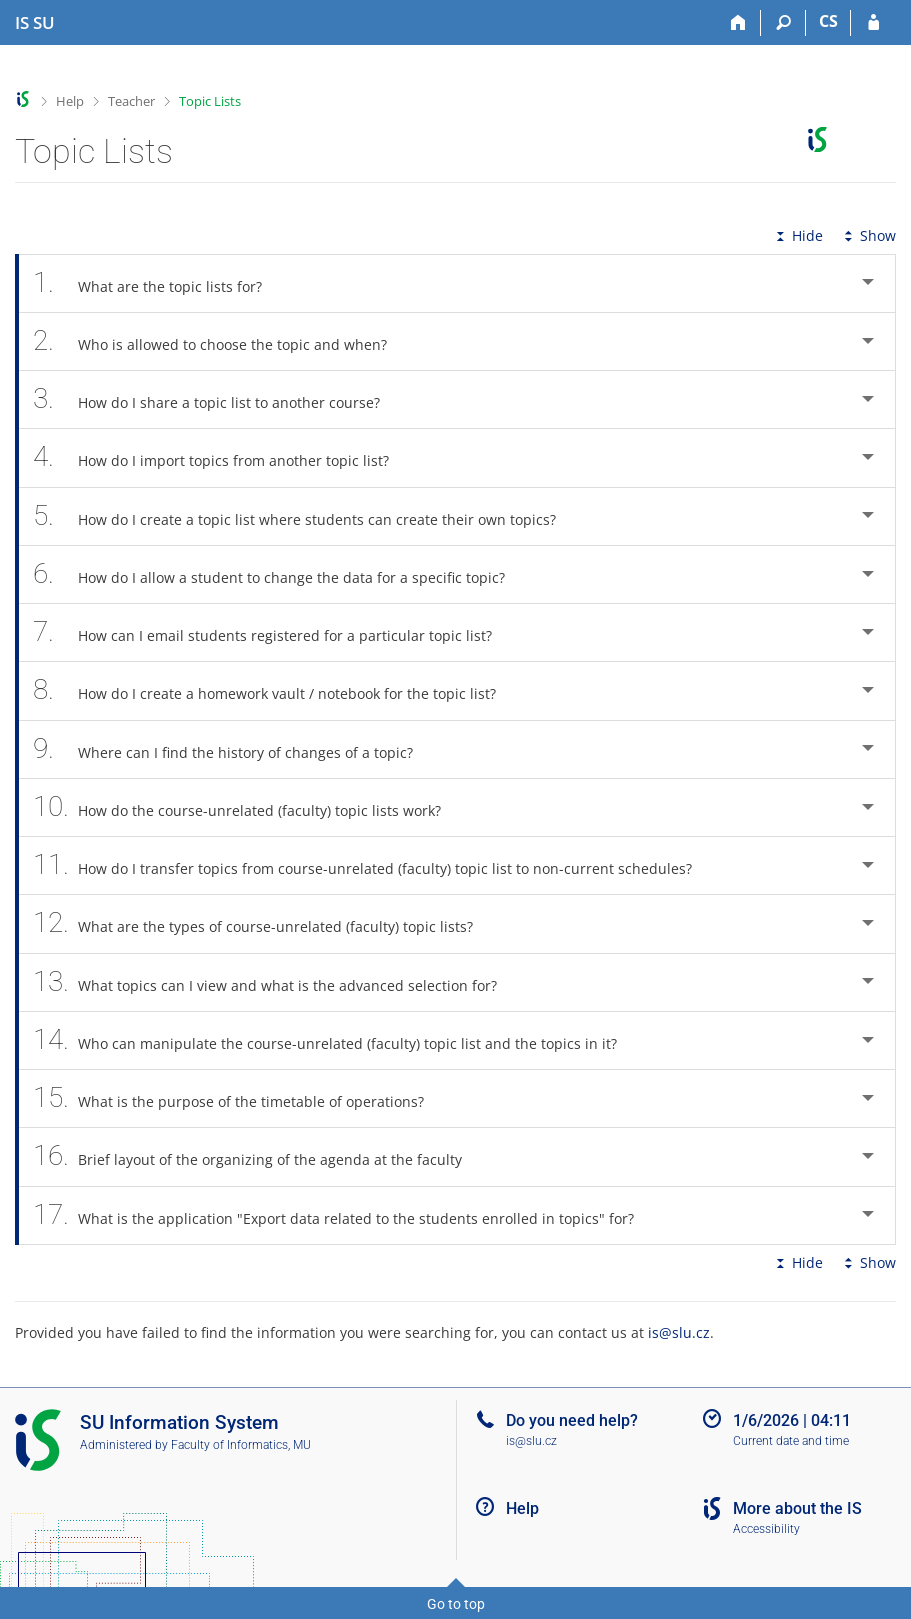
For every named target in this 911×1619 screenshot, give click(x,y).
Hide (797, 235)
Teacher (131, 101)
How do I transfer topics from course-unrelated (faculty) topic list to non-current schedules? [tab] (373, 865)
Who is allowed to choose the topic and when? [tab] (221, 341)
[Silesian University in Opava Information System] (35, 23)
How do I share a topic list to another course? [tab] (217, 399)
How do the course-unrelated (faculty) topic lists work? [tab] (248, 807)
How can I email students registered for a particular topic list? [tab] (273, 632)
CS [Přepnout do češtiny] (828, 21)
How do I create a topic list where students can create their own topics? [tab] (305, 516)
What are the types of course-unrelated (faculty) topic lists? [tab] (264, 923)
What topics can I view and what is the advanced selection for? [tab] (276, 982)
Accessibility (766, 1529)
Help (70, 101)
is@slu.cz (679, 1332)
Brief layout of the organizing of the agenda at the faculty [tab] (258, 1156)
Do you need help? (572, 1420)
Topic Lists (210, 101)
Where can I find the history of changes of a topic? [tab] (234, 749)
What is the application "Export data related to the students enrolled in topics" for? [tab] (344, 1215)
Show (868, 235)
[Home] (738, 23)
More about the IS (797, 1508)
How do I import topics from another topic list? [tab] (222, 457)
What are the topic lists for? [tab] (158, 283)
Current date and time (791, 1441)
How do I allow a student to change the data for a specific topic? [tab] (280, 574)
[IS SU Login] (873, 23)
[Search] (783, 23)
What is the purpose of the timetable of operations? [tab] (239, 1098)
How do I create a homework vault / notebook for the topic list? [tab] (275, 690)
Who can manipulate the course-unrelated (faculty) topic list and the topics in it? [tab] (336, 1040)
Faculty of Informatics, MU (241, 1445)
